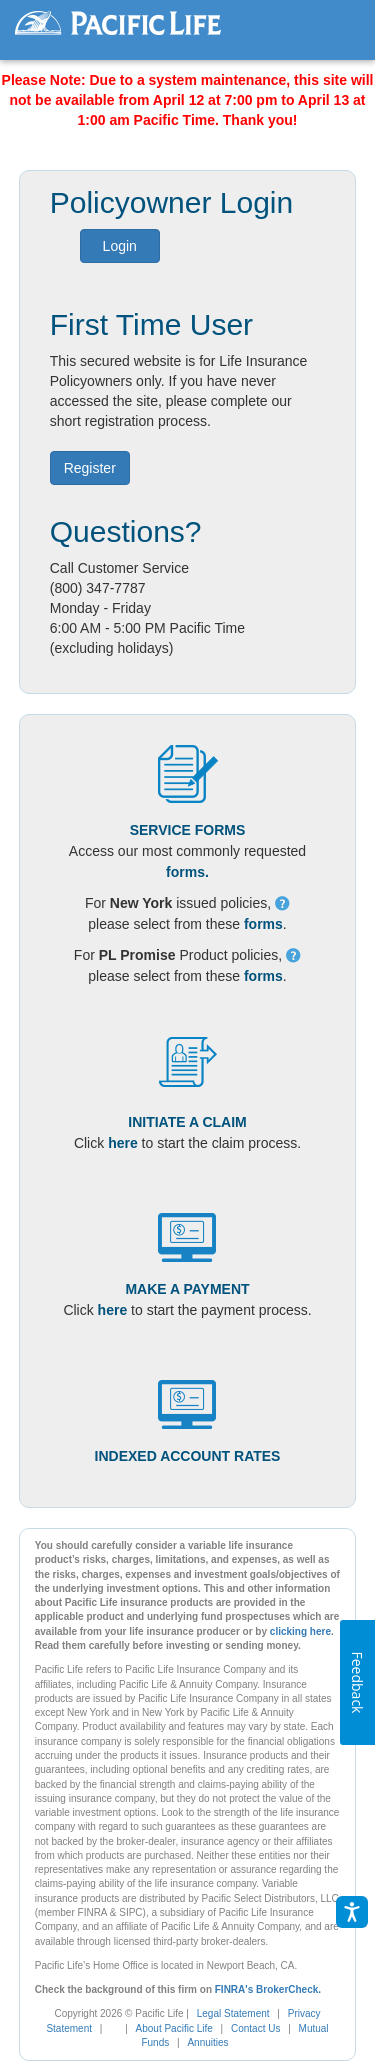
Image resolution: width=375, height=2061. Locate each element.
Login (120, 246)
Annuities (207, 2042)
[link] (120, 2028)
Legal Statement (233, 2013)
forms (263, 924)
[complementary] (110, 2028)
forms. (187, 872)
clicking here (300, 1631)
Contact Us (255, 2028)
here (123, 1143)
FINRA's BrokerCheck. (268, 1989)
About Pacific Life (174, 2028)
